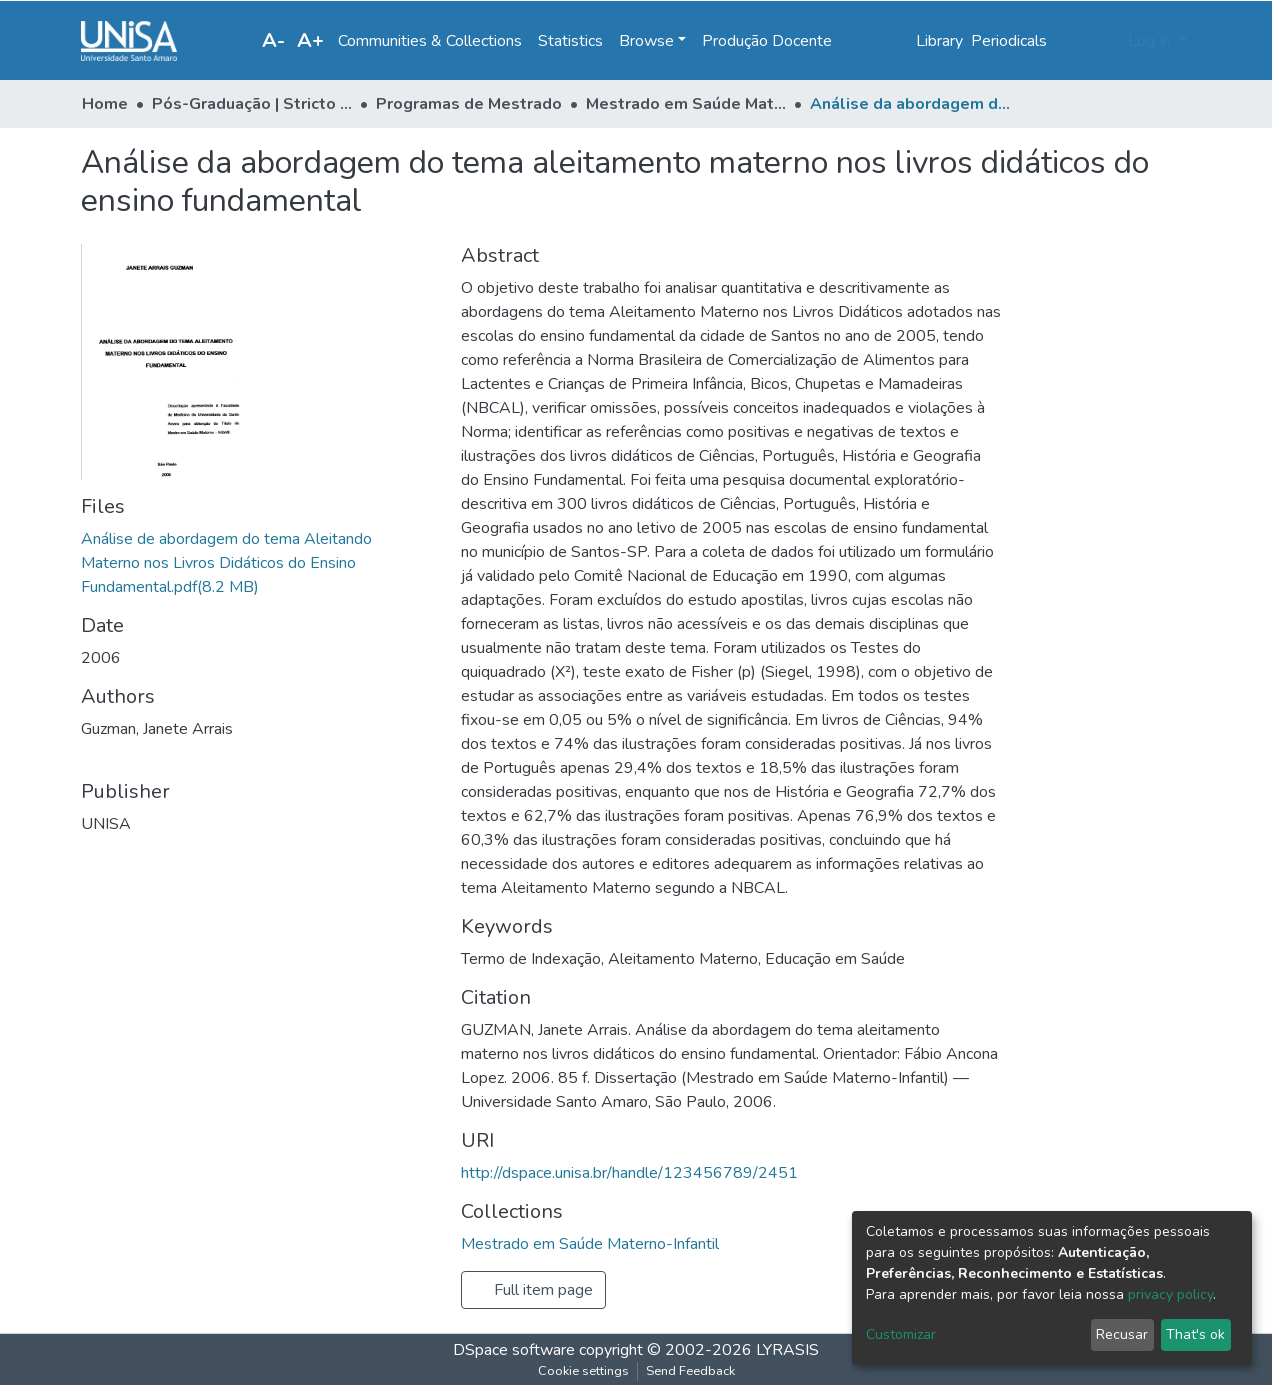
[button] (1106, 41)
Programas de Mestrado (469, 104)
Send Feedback (690, 1371)
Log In (1151, 41)
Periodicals (1009, 41)
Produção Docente (767, 41)
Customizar (901, 1334)
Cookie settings (583, 1371)
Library (939, 41)
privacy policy (1170, 1294)
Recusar (1122, 1334)
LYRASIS (787, 1350)
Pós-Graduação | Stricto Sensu (252, 104)
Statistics (570, 41)
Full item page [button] (533, 1290)
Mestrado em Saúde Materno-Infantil (686, 104)
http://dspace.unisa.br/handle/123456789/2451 (629, 1173)
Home (105, 104)
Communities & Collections (430, 41)
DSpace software (514, 1350)
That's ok (1195, 1334)
